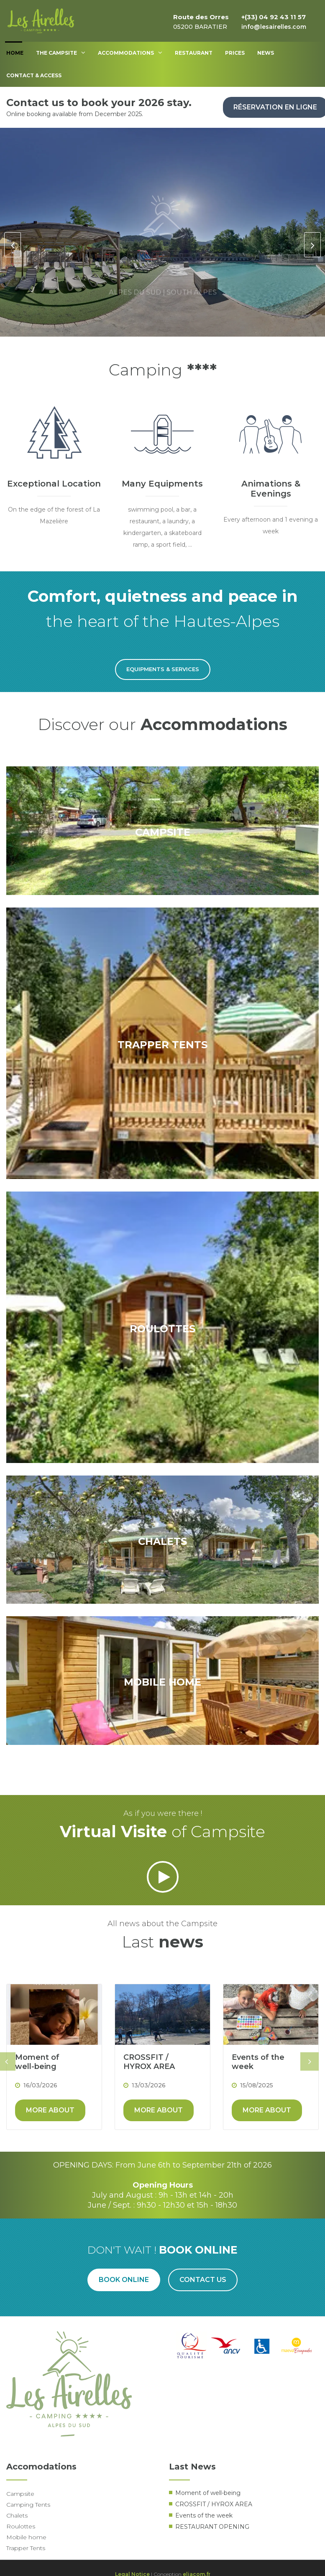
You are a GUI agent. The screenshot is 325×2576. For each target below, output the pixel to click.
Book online (124, 2280)
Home (14, 53)
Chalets (17, 2515)
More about (50, 2110)
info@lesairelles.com (273, 26)
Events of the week (258, 2062)
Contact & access (33, 75)
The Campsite (60, 52)
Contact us (202, 2280)
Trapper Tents (25, 2548)
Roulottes (20, 2526)
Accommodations (130, 52)
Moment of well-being (37, 2062)
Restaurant (193, 53)
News (265, 53)
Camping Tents (28, 2504)
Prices (235, 53)
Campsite (20, 2493)
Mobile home (26, 2537)
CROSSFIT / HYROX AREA (149, 2062)
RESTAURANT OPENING (212, 2526)
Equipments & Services (162, 669)
